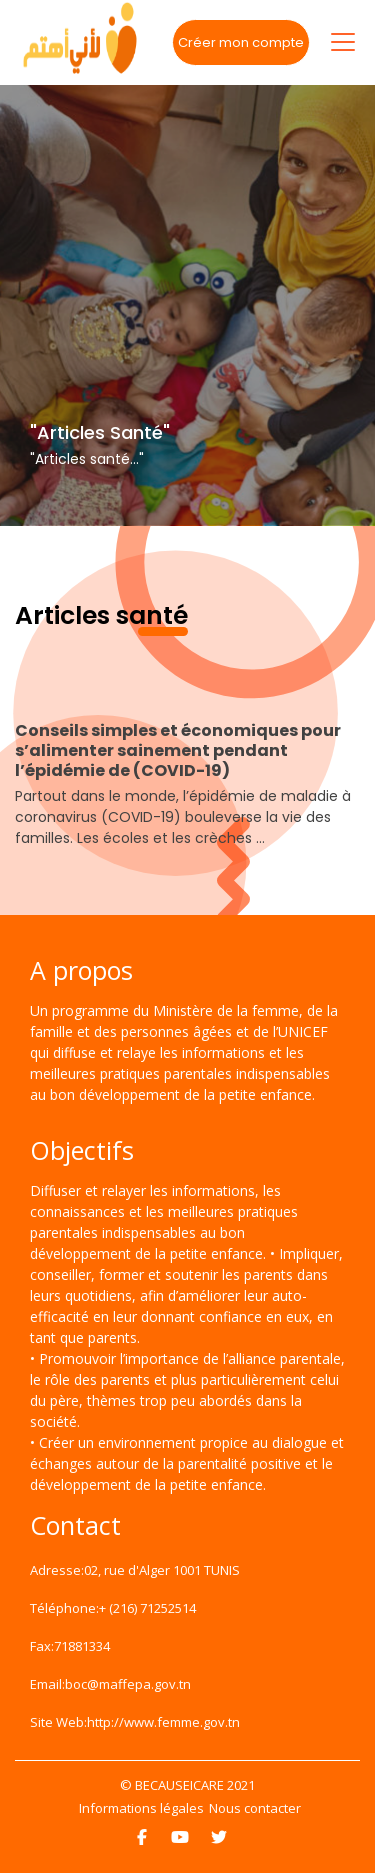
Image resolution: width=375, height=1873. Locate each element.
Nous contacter (255, 1808)
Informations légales (141, 1808)
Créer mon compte (241, 42)
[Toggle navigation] (343, 42)
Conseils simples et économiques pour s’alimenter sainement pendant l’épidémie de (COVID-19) (178, 751)
